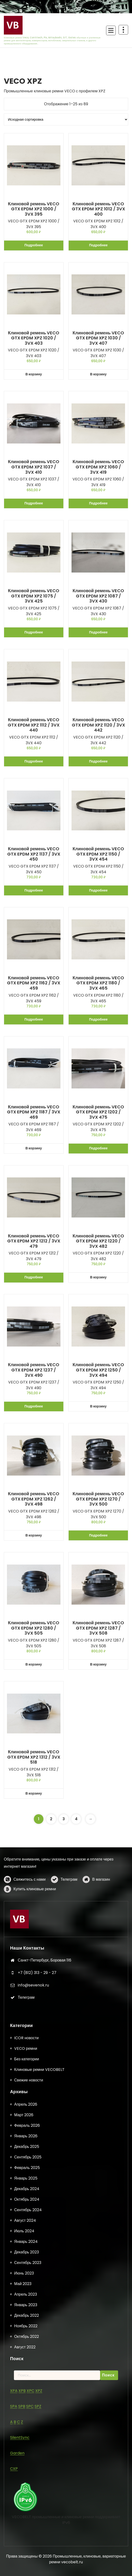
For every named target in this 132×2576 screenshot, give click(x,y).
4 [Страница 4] (76, 1819)
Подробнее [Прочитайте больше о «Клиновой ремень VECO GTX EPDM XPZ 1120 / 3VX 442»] (98, 761)
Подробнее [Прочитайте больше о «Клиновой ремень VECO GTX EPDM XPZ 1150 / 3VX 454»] (98, 890)
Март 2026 (23, 2548)
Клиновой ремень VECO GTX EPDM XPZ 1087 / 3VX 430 (98, 596)
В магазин (101, 1909)
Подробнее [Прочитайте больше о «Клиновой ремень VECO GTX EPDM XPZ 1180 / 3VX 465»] (98, 1019)
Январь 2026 (25, 2569)
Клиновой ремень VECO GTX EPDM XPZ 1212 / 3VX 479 (33, 1241)
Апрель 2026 (25, 2537)
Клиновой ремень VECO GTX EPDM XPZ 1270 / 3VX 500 (98, 1499)
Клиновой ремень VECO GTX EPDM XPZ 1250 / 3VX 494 (98, 1370)
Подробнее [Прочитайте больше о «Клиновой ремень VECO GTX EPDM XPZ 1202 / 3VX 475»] (98, 1148)
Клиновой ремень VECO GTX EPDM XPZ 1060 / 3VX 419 (98, 467)
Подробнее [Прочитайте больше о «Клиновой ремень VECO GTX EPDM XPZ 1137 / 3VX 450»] (33, 890)
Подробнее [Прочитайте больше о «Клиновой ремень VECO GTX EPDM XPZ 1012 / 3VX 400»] (98, 245)
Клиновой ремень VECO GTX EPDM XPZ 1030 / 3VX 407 (98, 338)
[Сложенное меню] (111, 30)
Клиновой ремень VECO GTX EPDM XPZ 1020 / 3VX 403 (33, 338)
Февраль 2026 (27, 2558)
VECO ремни (25, 2481)
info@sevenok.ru (33, 2072)
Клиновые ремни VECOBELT (39, 2502)
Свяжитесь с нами (29, 1909)
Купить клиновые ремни (34, 1919)
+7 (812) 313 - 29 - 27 (37, 2060)
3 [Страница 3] (63, 1819)
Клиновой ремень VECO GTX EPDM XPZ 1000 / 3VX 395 (33, 209)
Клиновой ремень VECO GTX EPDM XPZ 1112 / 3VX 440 (34, 725)
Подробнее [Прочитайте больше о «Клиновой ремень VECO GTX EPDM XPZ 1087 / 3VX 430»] (98, 632)
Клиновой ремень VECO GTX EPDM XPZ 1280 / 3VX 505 (33, 1628)
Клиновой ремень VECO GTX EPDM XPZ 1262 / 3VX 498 (33, 1499)
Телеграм (68, 1909)
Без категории (26, 2492)
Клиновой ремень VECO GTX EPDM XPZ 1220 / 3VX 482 (98, 1241)
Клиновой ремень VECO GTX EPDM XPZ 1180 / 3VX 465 (98, 983)
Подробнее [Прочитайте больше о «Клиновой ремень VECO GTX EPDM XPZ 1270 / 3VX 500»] (98, 1535)
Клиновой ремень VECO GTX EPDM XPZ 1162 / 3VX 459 (33, 983)
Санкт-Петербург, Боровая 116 (44, 2047)
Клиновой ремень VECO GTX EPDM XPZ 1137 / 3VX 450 (33, 854)
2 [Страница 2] (51, 1819)
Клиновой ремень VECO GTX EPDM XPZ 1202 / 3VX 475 (98, 1112)
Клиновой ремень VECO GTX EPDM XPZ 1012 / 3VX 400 (98, 209)
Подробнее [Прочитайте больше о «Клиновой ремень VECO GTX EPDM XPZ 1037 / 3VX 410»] (33, 503)
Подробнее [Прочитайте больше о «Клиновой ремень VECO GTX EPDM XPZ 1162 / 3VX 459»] (33, 1019)
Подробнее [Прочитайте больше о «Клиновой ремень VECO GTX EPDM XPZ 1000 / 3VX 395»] (33, 245)
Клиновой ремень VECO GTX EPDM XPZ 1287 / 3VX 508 (98, 1628)
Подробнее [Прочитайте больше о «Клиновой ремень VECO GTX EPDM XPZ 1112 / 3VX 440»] (33, 761)
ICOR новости (26, 2471)
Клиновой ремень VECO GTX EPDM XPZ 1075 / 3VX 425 (33, 596)
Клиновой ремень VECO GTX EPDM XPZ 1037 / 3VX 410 (33, 467)
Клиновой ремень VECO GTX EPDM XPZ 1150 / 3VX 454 (98, 854)
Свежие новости (28, 2513)
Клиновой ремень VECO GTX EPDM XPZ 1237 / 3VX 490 (33, 1370)
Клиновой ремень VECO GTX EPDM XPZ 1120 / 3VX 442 (98, 725)
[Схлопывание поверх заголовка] (123, 30)
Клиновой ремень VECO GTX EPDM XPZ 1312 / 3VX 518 (33, 1757)
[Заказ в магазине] (66, 119)
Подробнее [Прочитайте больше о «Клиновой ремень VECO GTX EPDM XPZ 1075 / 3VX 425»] (33, 632)
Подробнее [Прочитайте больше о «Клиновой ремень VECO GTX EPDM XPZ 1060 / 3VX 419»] (98, 503)
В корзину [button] (33, 374)
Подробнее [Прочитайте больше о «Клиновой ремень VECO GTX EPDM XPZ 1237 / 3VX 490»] (33, 1406)
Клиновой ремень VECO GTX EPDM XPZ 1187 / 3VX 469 (33, 1112)
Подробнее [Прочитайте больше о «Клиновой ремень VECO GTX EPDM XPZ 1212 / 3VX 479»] (33, 1277)
